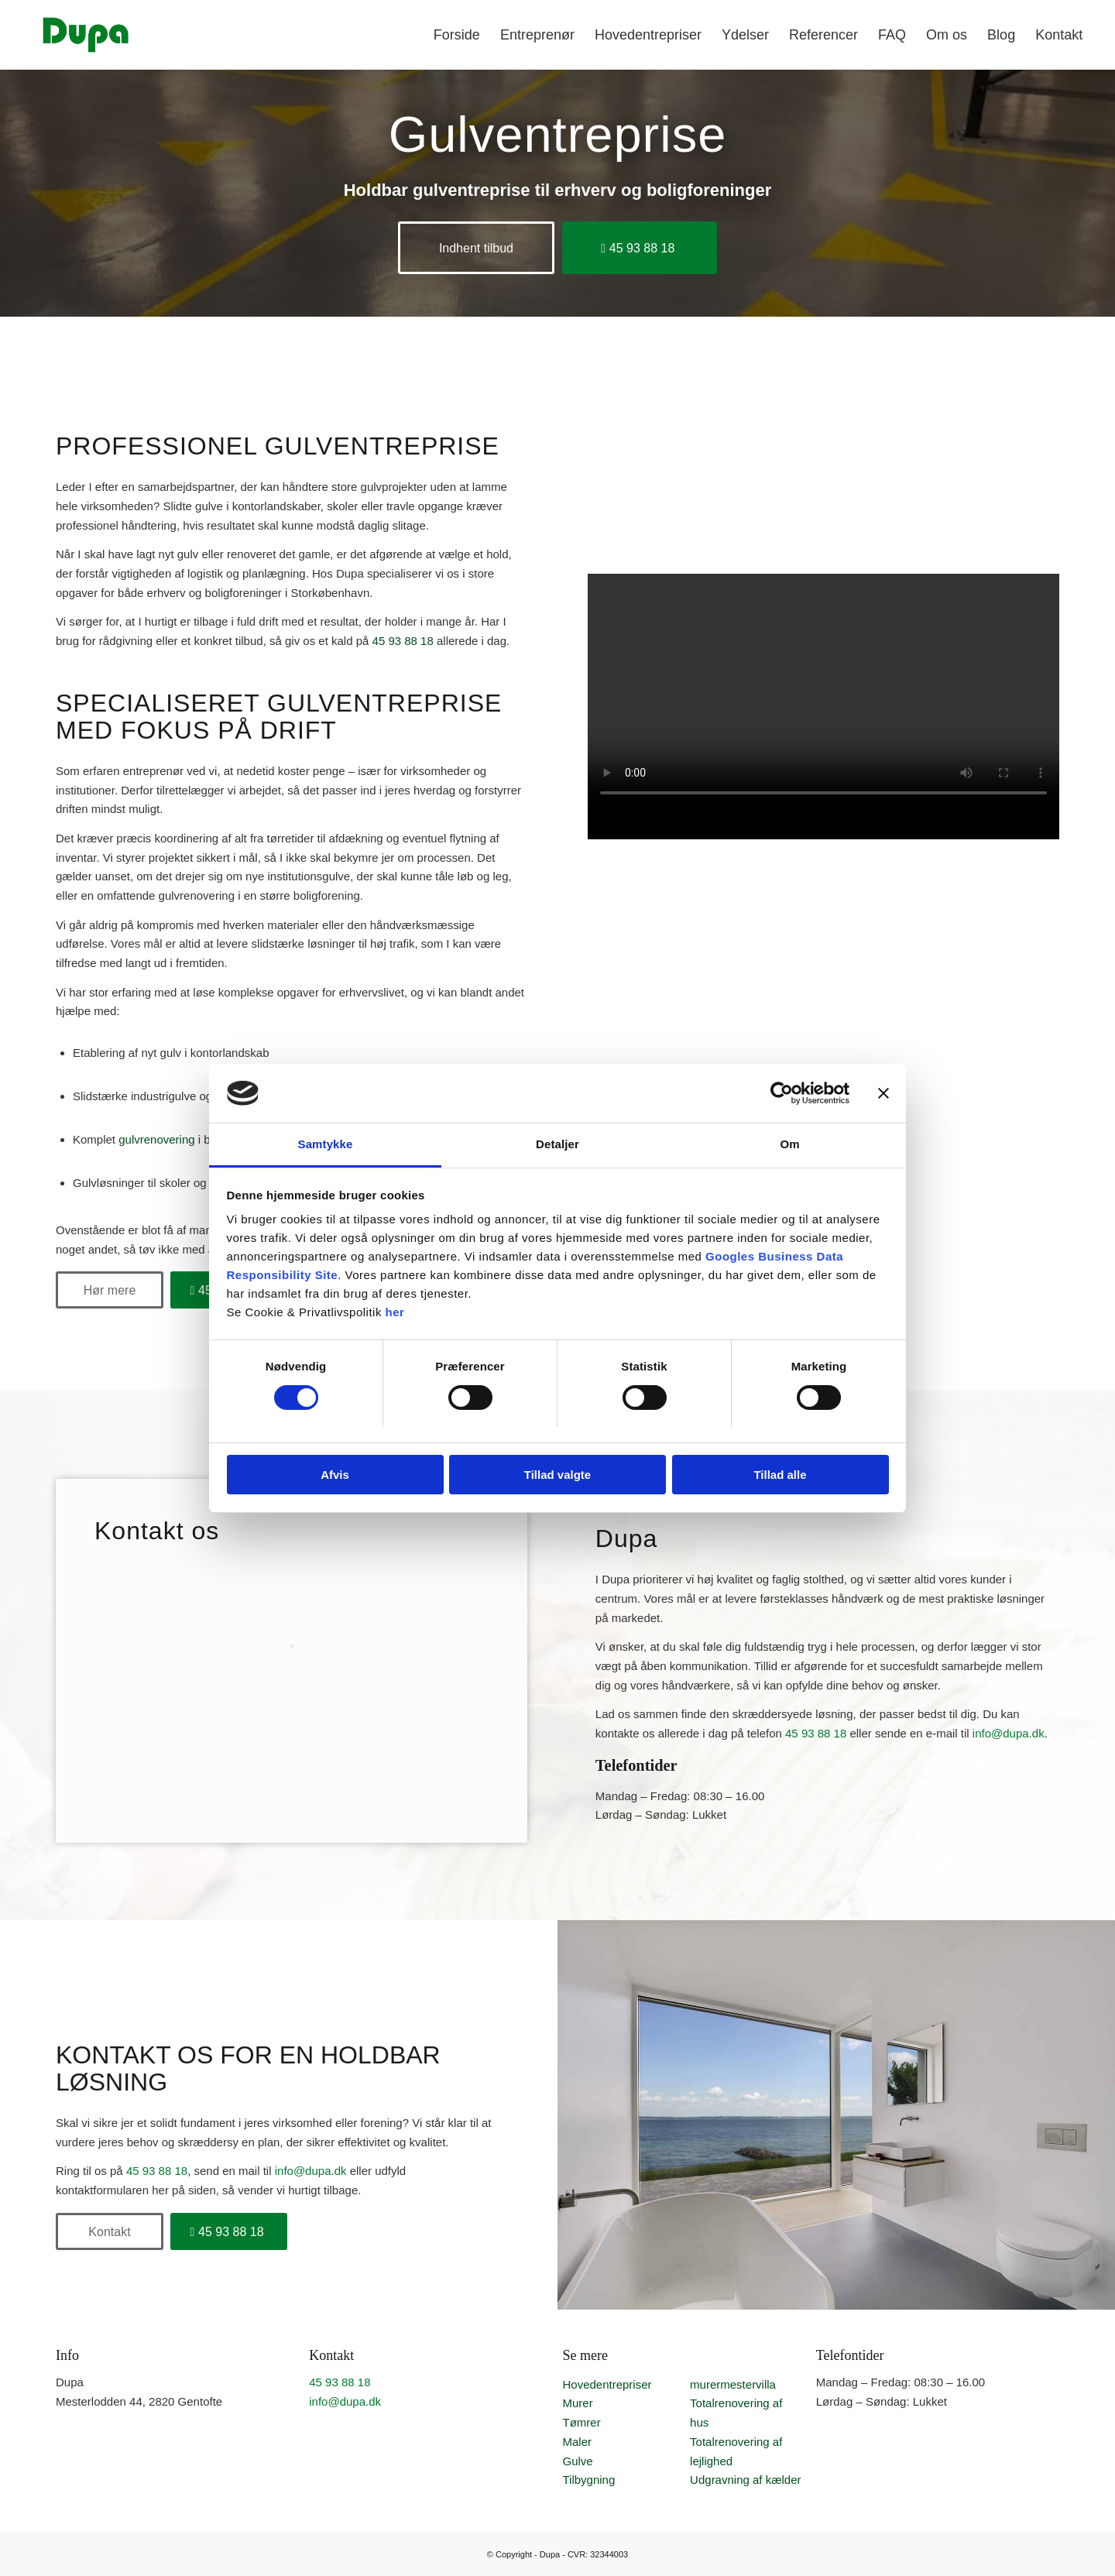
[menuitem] (457, 35)
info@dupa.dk (1009, 1733)
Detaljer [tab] (557, 1144)
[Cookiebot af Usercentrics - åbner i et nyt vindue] (781, 1093)
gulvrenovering (156, 1139)
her (395, 1312)
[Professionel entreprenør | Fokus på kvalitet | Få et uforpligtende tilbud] (85, 35)
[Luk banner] (883, 1093)
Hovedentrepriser (606, 2384)
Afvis (335, 1474)
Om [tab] (789, 1144)
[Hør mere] (109, 1290)
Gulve (577, 2461)
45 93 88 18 (403, 640)
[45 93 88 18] (639, 247)
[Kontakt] (109, 2231)
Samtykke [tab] (325, 1144)
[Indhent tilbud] (476, 247)
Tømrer (581, 2422)
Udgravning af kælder (745, 2479)
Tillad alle (779, 1474)
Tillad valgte (557, 1474)
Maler (577, 2441)
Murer (577, 2403)
